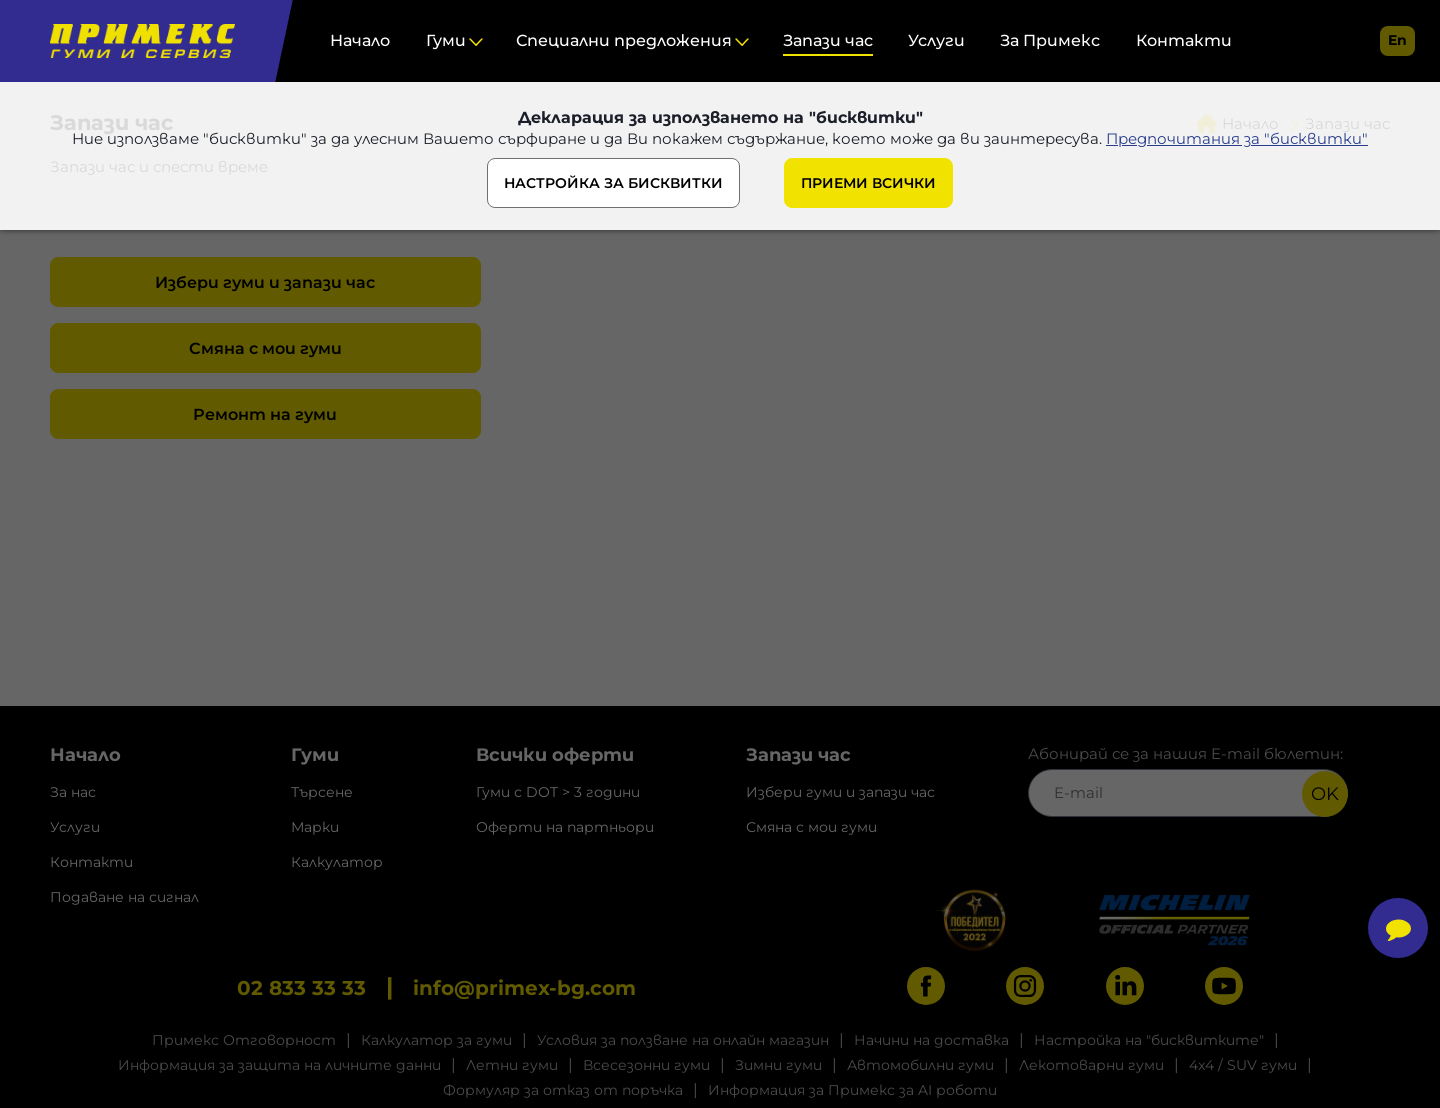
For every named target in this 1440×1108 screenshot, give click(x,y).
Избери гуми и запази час (265, 282)
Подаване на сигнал (124, 897)
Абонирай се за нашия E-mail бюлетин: (1188, 780)
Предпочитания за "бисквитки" (1237, 138)
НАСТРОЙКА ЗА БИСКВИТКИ (613, 183)
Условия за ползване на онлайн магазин (683, 1040)
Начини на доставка (931, 1040)
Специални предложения (624, 40)
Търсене (322, 792)
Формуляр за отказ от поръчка (563, 1090)
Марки (315, 827)
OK (1325, 794)
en (1397, 40)
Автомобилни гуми (920, 1065)
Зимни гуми (778, 1065)
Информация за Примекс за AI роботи (852, 1090)
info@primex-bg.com (524, 988)
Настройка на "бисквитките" (1149, 1040)
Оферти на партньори (565, 827)
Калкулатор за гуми (436, 1040)
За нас (73, 792)
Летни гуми (512, 1065)
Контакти (1184, 40)
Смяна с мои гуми (265, 348)
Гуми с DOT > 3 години (558, 792)
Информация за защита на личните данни (279, 1065)
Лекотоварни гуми (1091, 1065)
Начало (360, 40)
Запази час (828, 40)
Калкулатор (337, 862)
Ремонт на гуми (265, 414)
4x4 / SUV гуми (1243, 1065)
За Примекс (1050, 40)
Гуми (446, 40)
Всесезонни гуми (646, 1065)
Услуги (936, 40)
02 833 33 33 (301, 988)
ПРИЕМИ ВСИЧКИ (868, 183)
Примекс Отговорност (244, 1040)
